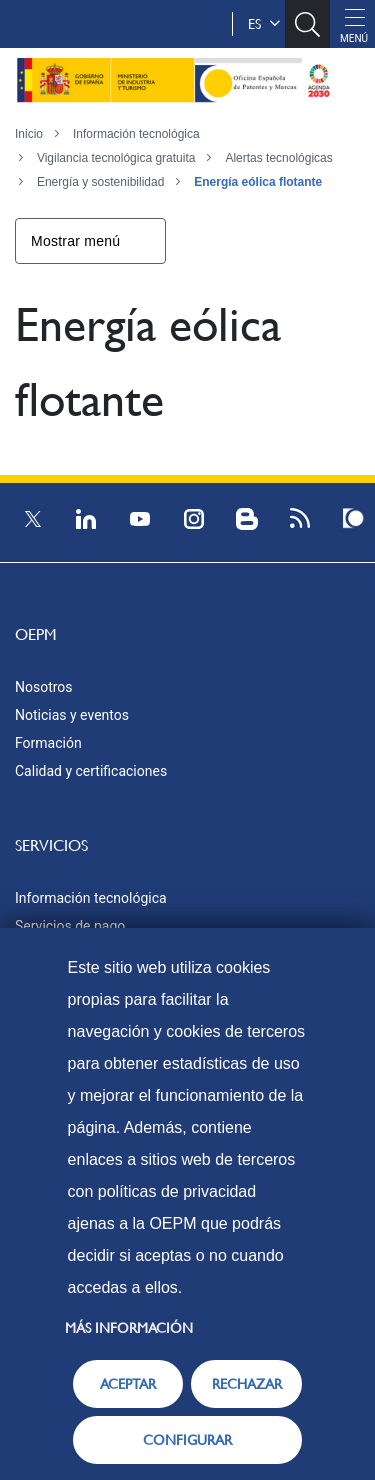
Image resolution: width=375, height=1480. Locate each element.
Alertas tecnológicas (278, 158)
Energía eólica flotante (258, 182)
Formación (48, 743)
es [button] (264, 24)
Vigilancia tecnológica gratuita (116, 158)
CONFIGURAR (187, 1440)
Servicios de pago (70, 926)
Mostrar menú (75, 241)
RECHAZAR (247, 1384)
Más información (129, 1328)
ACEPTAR (128, 1384)
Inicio (29, 134)
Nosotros (44, 687)
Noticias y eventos (72, 715)
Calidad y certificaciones (91, 771)
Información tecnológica (136, 134)
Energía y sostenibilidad (100, 182)
